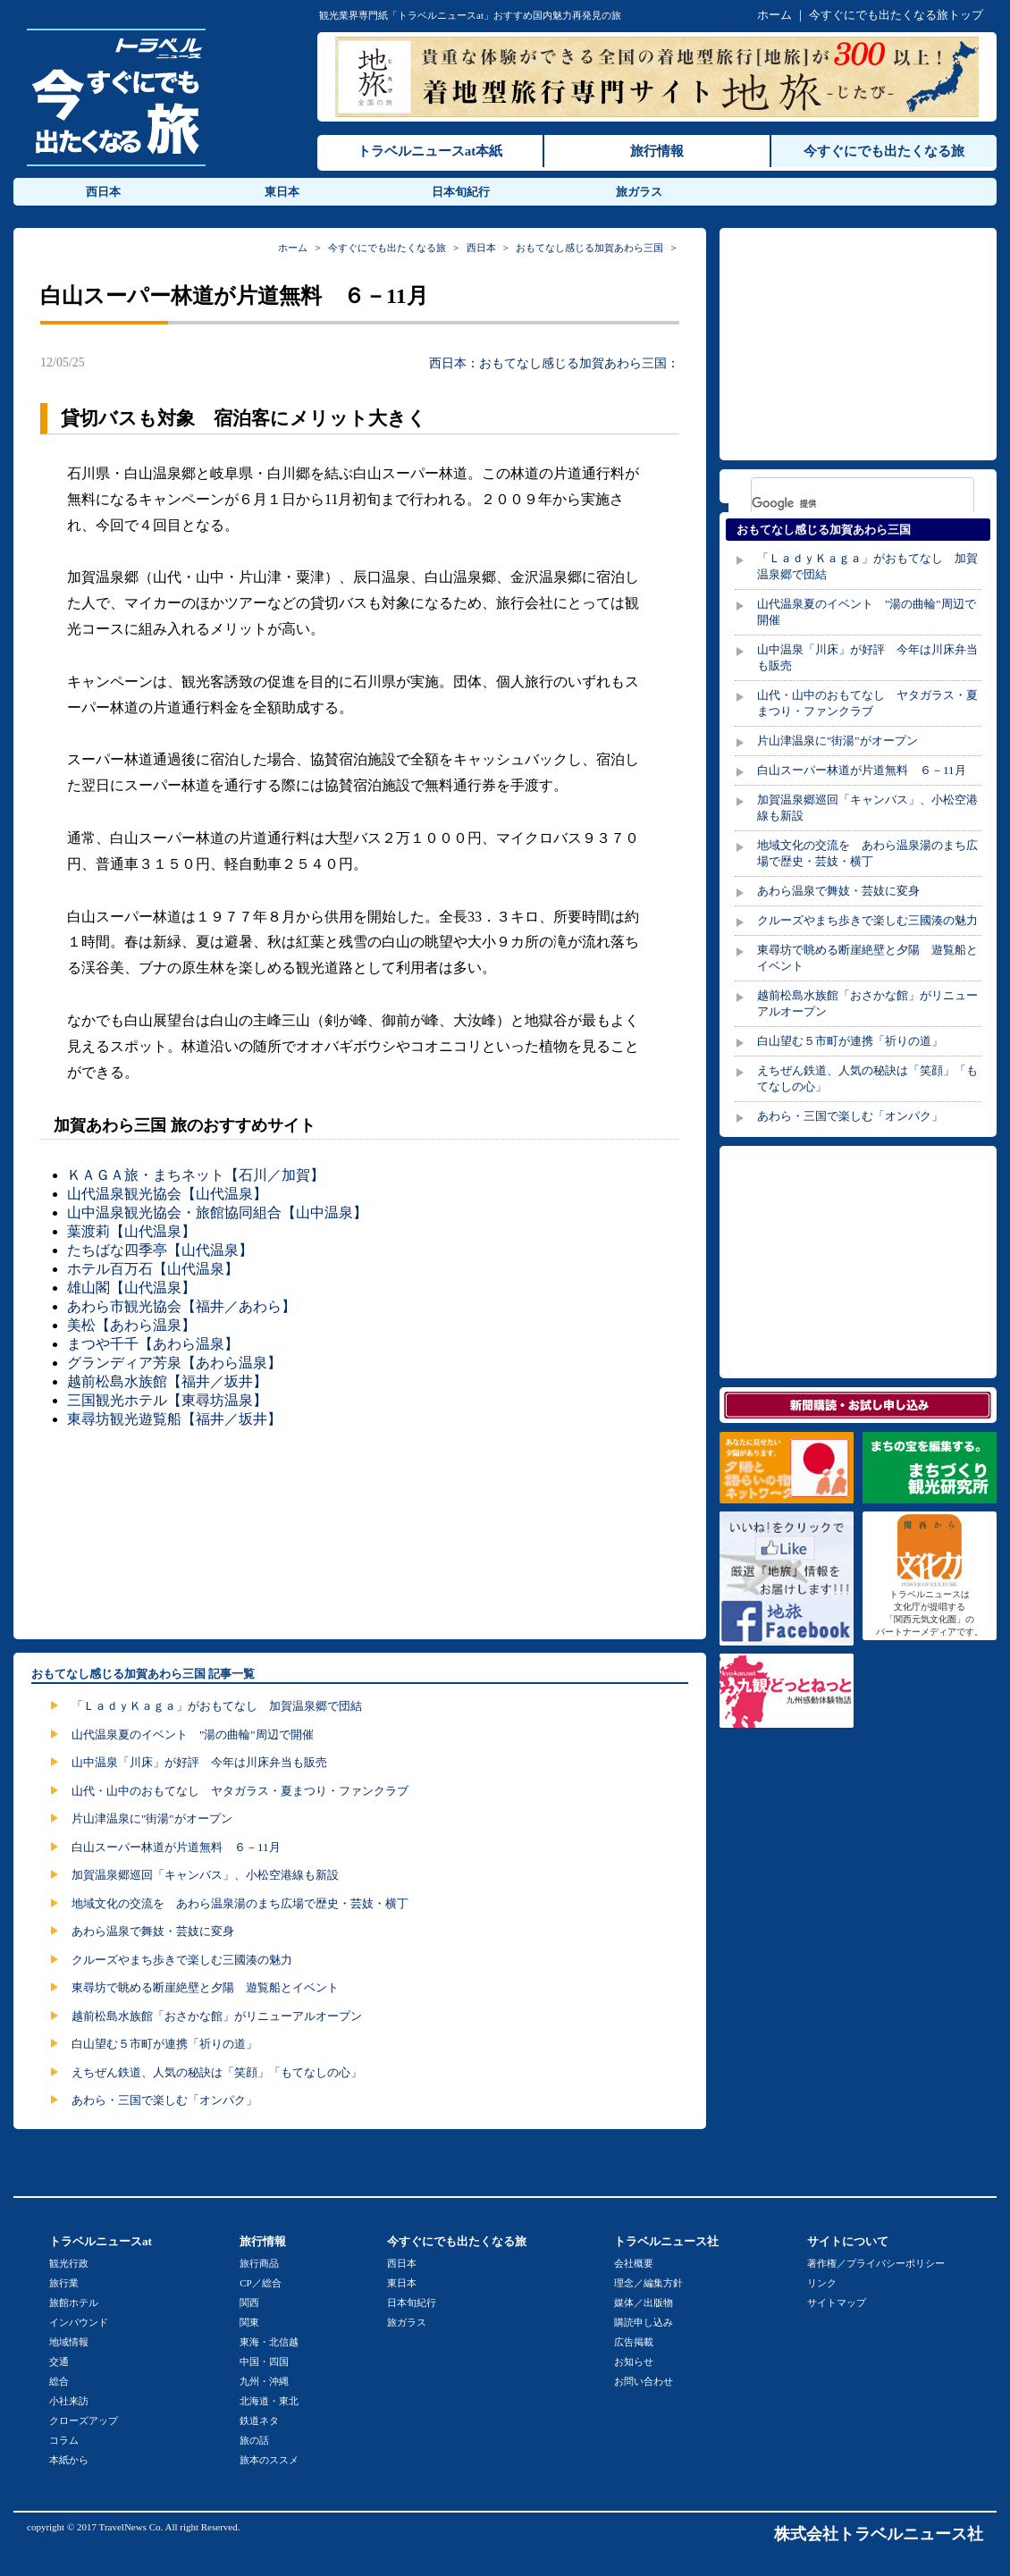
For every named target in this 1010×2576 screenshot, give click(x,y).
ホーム (774, 14)
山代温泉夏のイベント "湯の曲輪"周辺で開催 (193, 1734)
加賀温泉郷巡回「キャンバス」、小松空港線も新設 (205, 1874)
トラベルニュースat (100, 2241)
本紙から (68, 2459)
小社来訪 (68, 2400)
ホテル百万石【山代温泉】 (153, 1268)
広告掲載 (633, 2341)
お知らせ (633, 2361)
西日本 (103, 191)
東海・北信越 (269, 2341)
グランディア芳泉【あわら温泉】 (174, 1362)
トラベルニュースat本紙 (430, 151)
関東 (249, 2322)
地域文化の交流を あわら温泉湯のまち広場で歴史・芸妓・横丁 (240, 1903)
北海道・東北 (269, 2400)
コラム (64, 2440)
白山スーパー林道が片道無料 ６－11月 (176, 1847)
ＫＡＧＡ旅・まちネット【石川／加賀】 (195, 1175)
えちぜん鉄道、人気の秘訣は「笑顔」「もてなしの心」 (217, 2072)
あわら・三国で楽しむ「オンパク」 (164, 2100)
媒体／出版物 (643, 2302)
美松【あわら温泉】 (131, 1325)
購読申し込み (643, 2322)
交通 (59, 2361)
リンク (822, 2282)
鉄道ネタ (259, 2420)
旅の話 (254, 2440)
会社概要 (633, 2263)
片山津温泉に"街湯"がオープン (152, 1818)
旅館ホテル (73, 2302)
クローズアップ (83, 2420)
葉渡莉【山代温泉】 (131, 1231)
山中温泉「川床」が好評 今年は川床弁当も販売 (199, 1762)
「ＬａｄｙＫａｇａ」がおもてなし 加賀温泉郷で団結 (217, 1706)
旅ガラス (639, 191)
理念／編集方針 (648, 2282)
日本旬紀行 (461, 191)
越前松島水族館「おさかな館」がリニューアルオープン (217, 2016)
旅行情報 (657, 151)
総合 (59, 2381)
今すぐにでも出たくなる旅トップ (896, 14)
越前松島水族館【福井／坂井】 (167, 1381)
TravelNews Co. (131, 2526)
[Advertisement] (363, 1532)
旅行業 (64, 2282)
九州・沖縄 (264, 2381)
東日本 (282, 191)
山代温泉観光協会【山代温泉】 (167, 1193)
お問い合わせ (643, 2381)
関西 (249, 2302)
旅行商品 (259, 2263)
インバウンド (78, 2322)
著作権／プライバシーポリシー (876, 2263)
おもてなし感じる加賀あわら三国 (589, 247)
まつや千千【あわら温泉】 (153, 1343)
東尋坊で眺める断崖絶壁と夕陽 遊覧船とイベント (205, 1987)
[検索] (839, 503)
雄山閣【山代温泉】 (131, 1287)
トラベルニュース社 (666, 2241)
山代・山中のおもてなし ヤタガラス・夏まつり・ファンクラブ (240, 1790)
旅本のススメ (269, 2459)
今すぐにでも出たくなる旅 (884, 151)
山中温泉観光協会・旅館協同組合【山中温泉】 (217, 1212)
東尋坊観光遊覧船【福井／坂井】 (174, 1419)
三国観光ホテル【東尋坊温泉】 (167, 1400)
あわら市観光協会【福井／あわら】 (181, 1306)
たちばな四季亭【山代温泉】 (160, 1250)
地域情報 (68, 2341)
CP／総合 (260, 2282)
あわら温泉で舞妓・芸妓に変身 (153, 1931)
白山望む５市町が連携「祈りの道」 (164, 2043)
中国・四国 (264, 2361)
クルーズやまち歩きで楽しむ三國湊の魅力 (182, 1959)
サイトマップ (836, 2302)
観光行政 (68, 2263)
